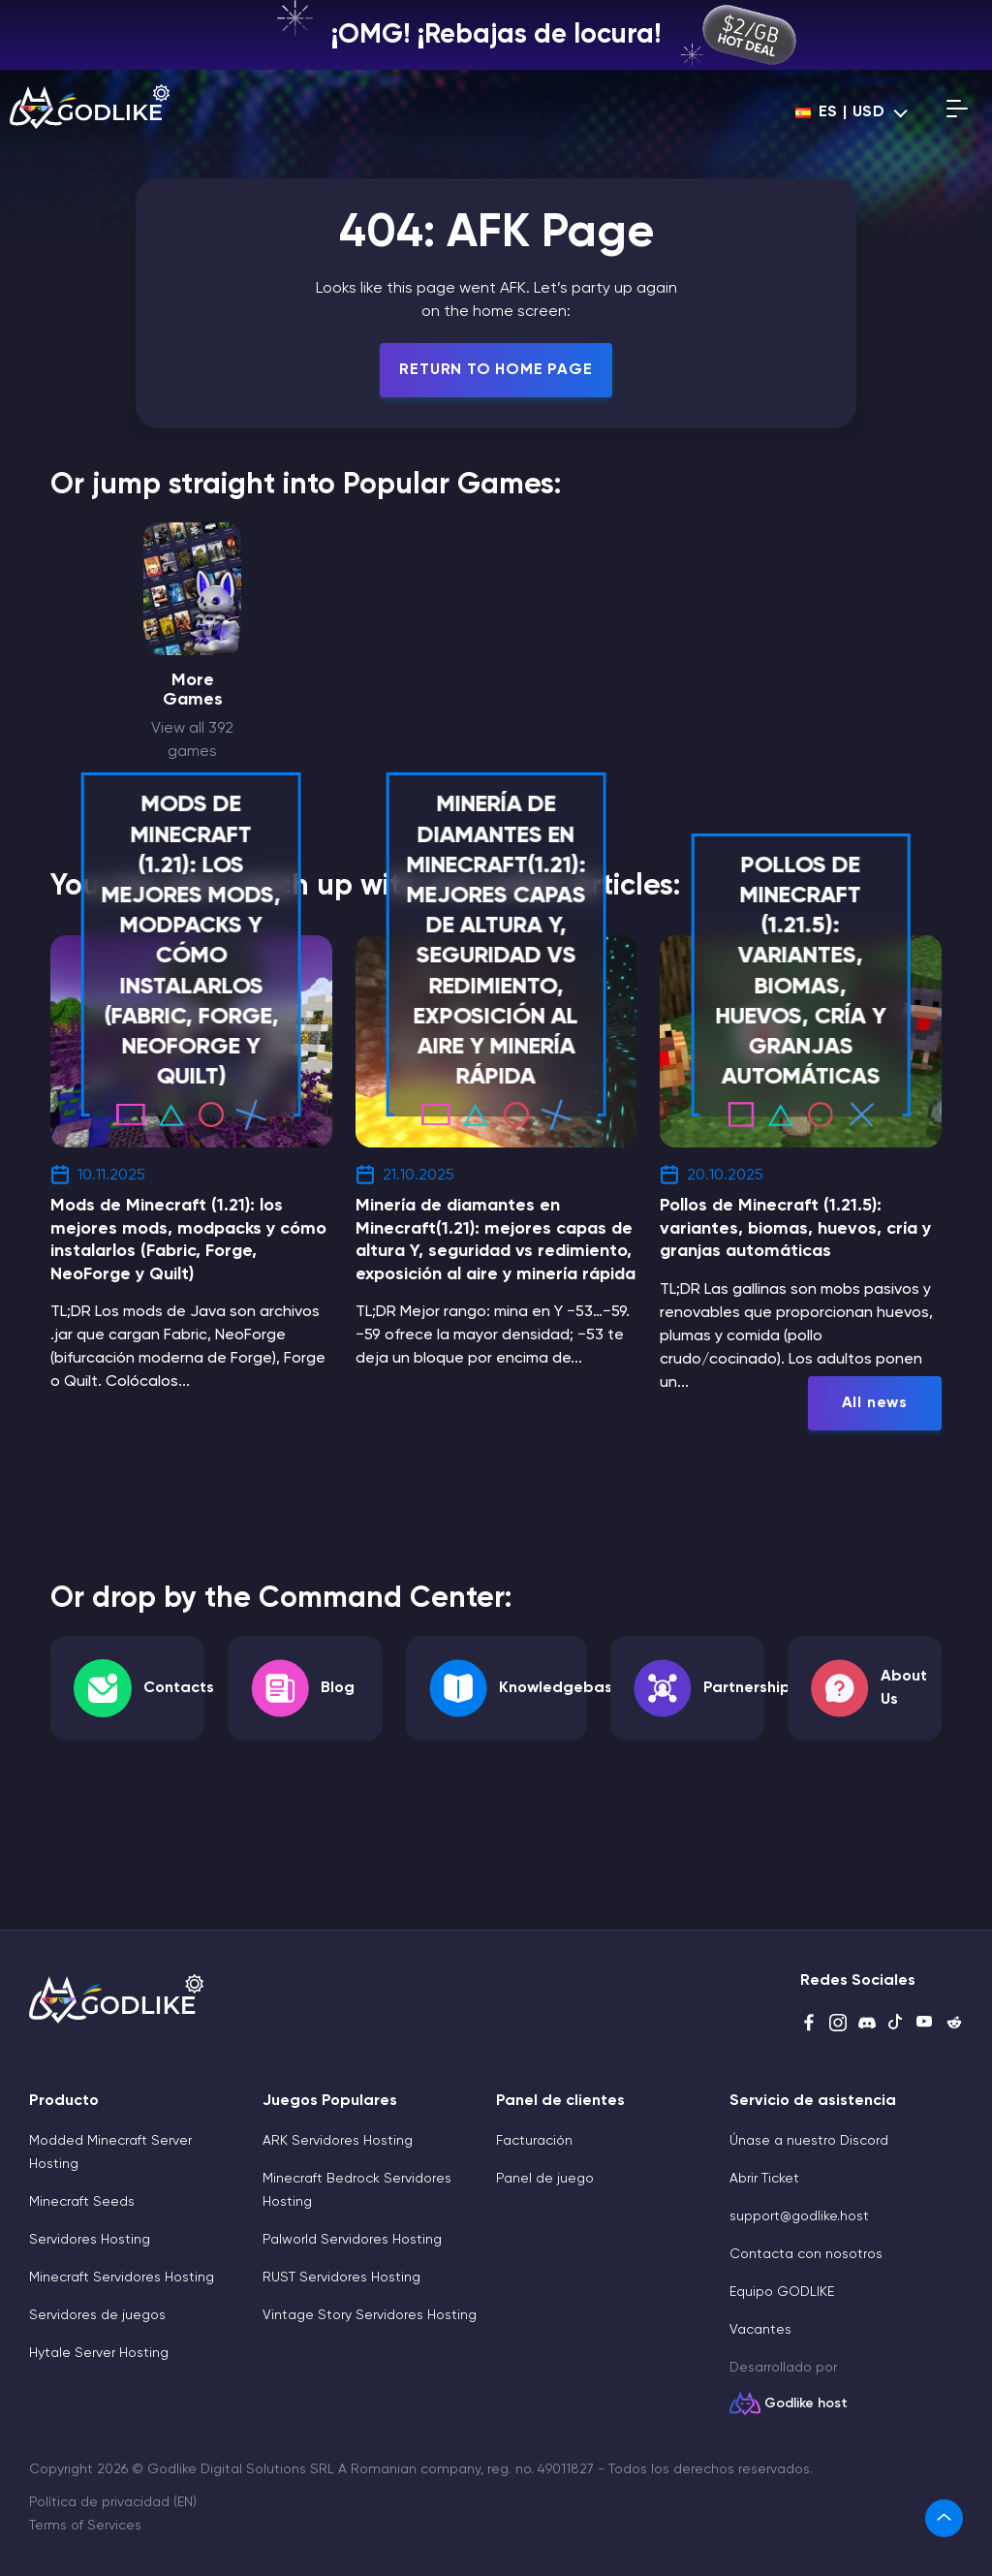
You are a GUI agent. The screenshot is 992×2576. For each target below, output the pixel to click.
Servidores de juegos (97, 2315)
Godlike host (806, 2403)
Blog (338, 1688)
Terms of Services (85, 2525)
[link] (944, 2518)
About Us (904, 1688)
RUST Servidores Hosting (341, 2277)
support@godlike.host (799, 2216)
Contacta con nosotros (806, 2254)
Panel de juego (545, 2178)
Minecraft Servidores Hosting (121, 2277)
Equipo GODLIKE (781, 2292)
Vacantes (760, 2330)
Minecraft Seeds (82, 2202)
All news (875, 1403)
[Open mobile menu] (957, 112)
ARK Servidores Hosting (338, 2141)
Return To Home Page (495, 370)
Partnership (746, 1688)
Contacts (178, 1688)
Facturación (534, 2141)
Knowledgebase (560, 1688)
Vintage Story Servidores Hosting (370, 2315)
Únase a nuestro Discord (808, 2141)
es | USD (840, 112)
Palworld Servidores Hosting (352, 2239)
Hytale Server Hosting (99, 2353)
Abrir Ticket (764, 2178)
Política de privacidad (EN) (113, 2502)
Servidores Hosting (89, 2239)
